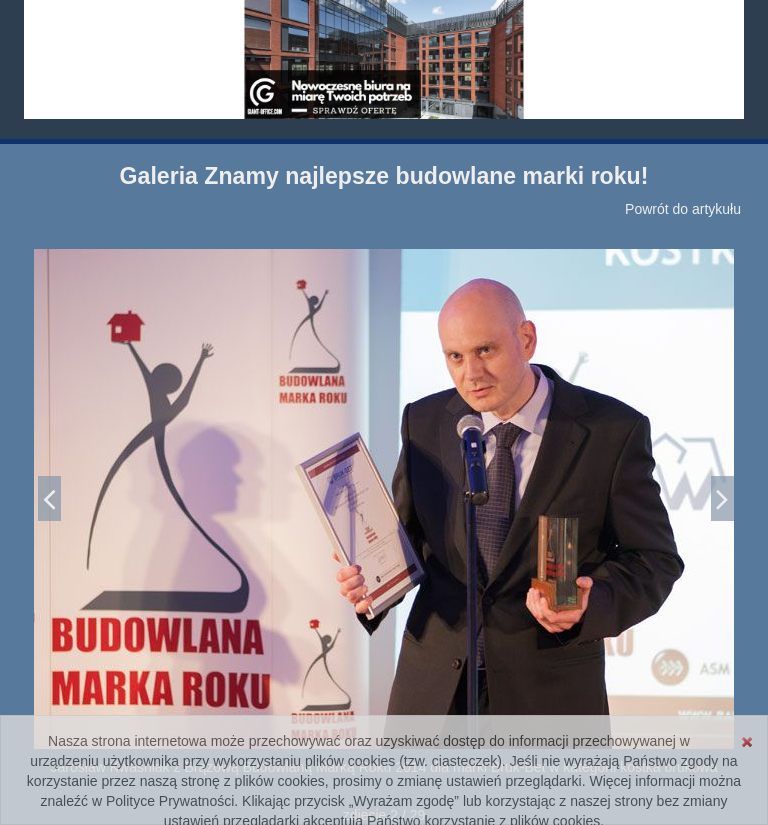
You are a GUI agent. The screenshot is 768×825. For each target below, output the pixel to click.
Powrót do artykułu (683, 209)
